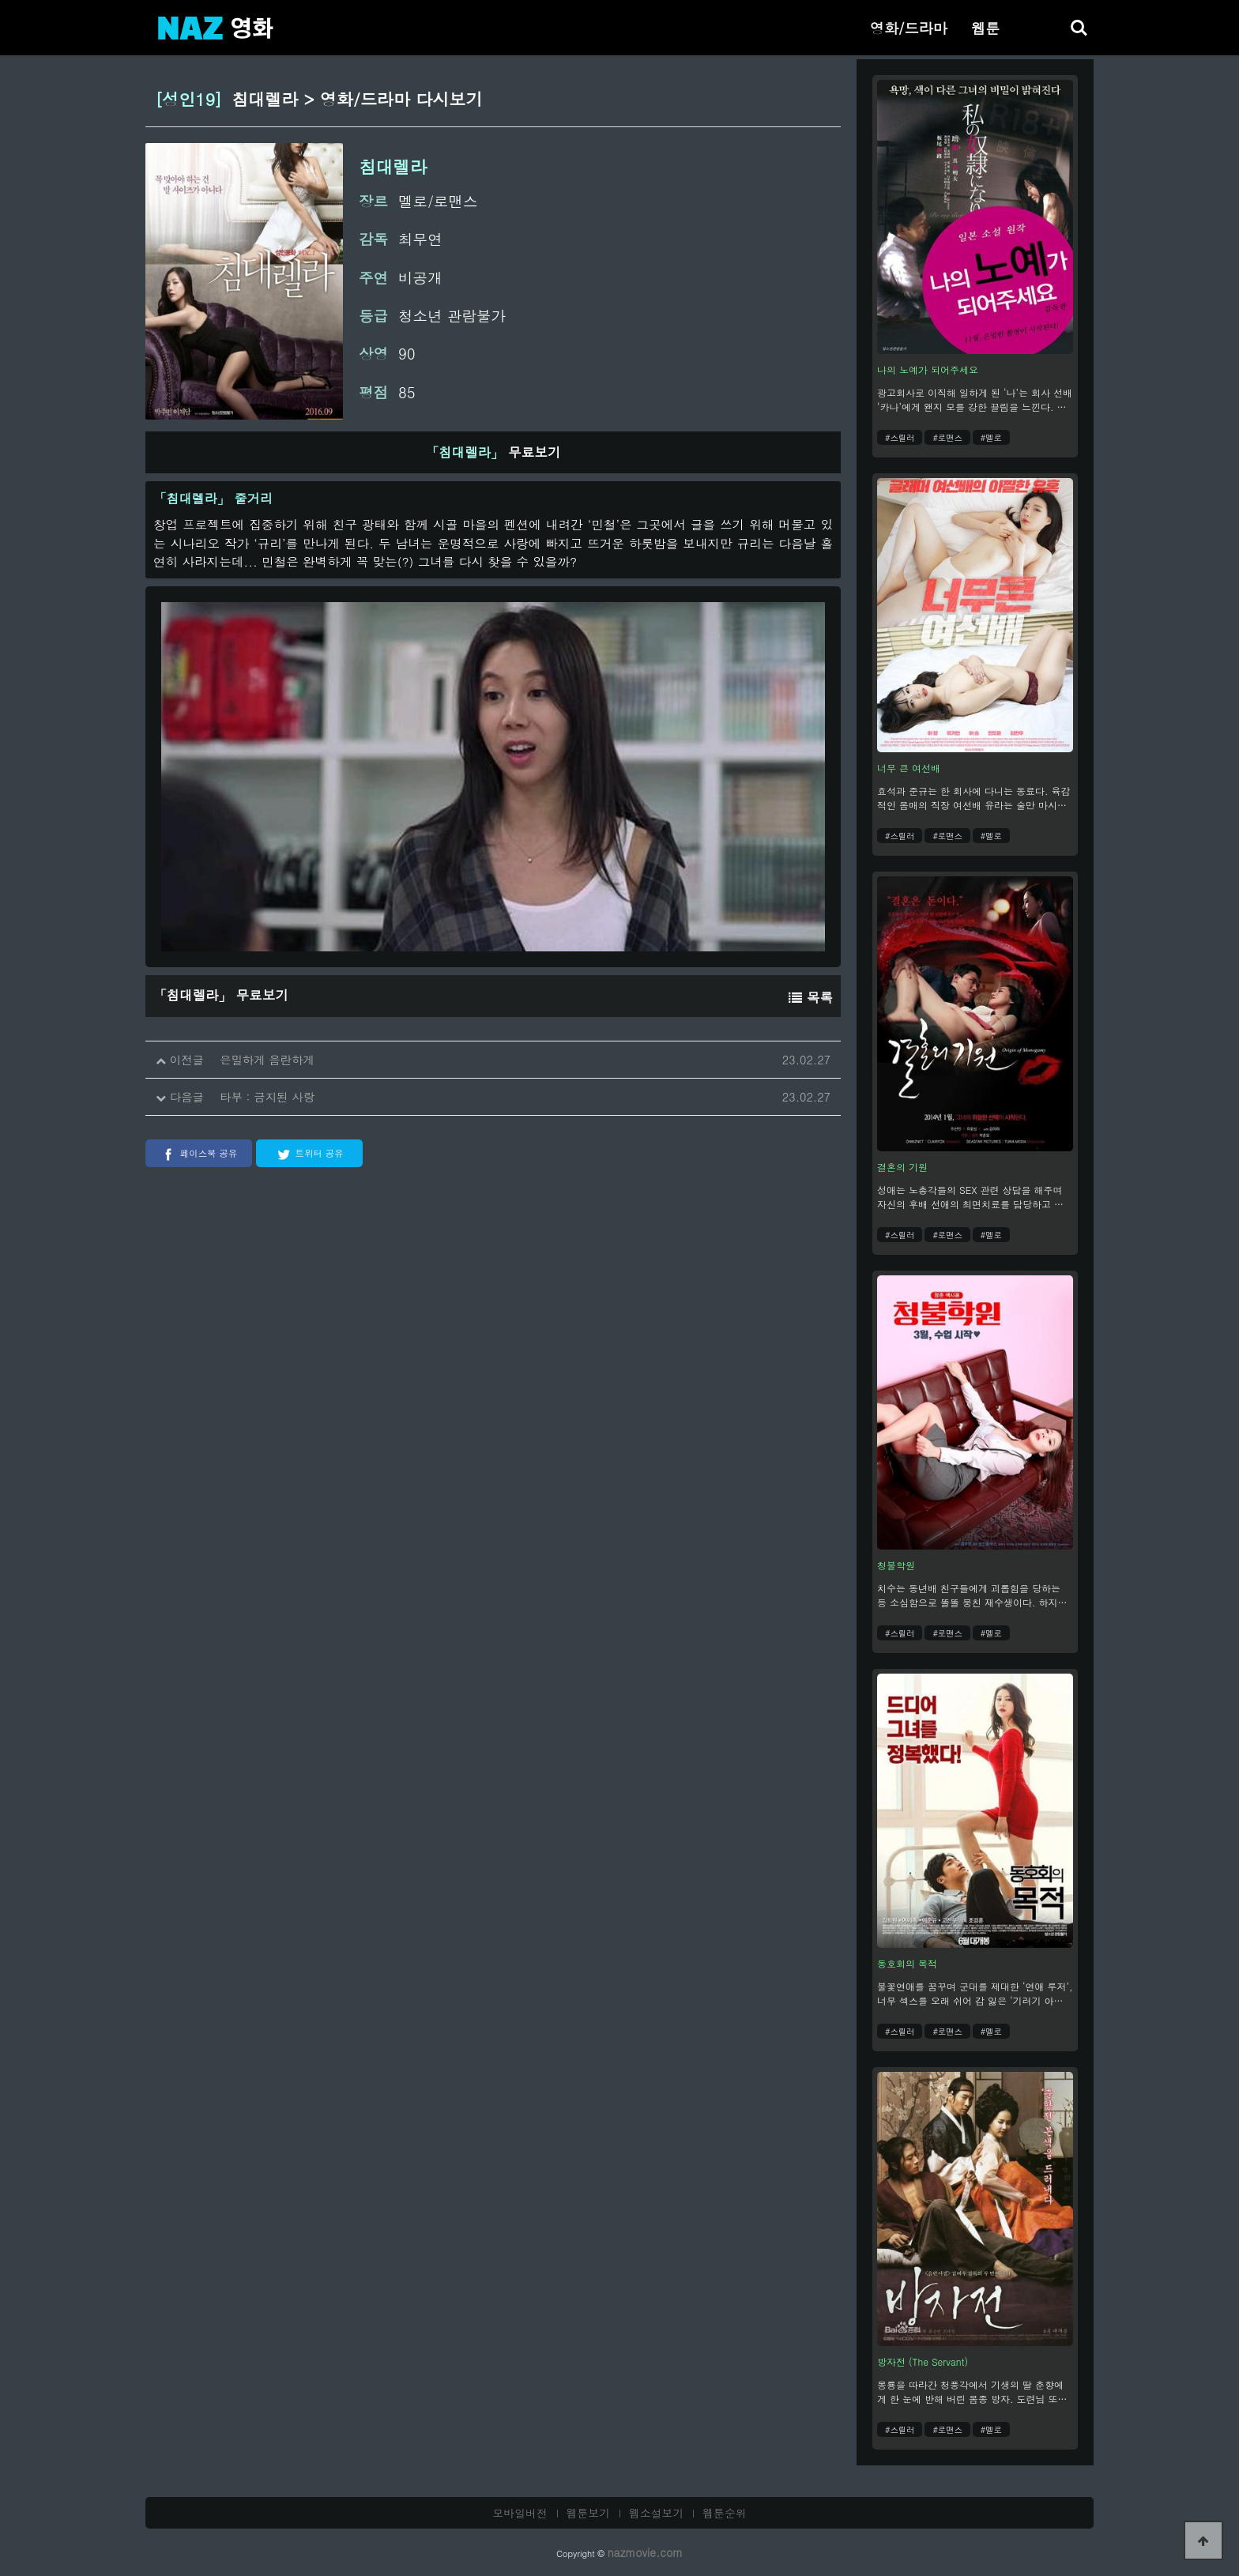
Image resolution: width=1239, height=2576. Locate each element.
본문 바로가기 (0, 0)
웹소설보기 (656, 2513)
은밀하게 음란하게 (267, 1060)
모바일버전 (520, 2513)
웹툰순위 (724, 2513)
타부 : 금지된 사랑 (267, 1097)
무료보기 (493, 452)
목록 (811, 997)
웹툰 (985, 27)
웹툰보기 (589, 2513)
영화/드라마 (908, 27)
